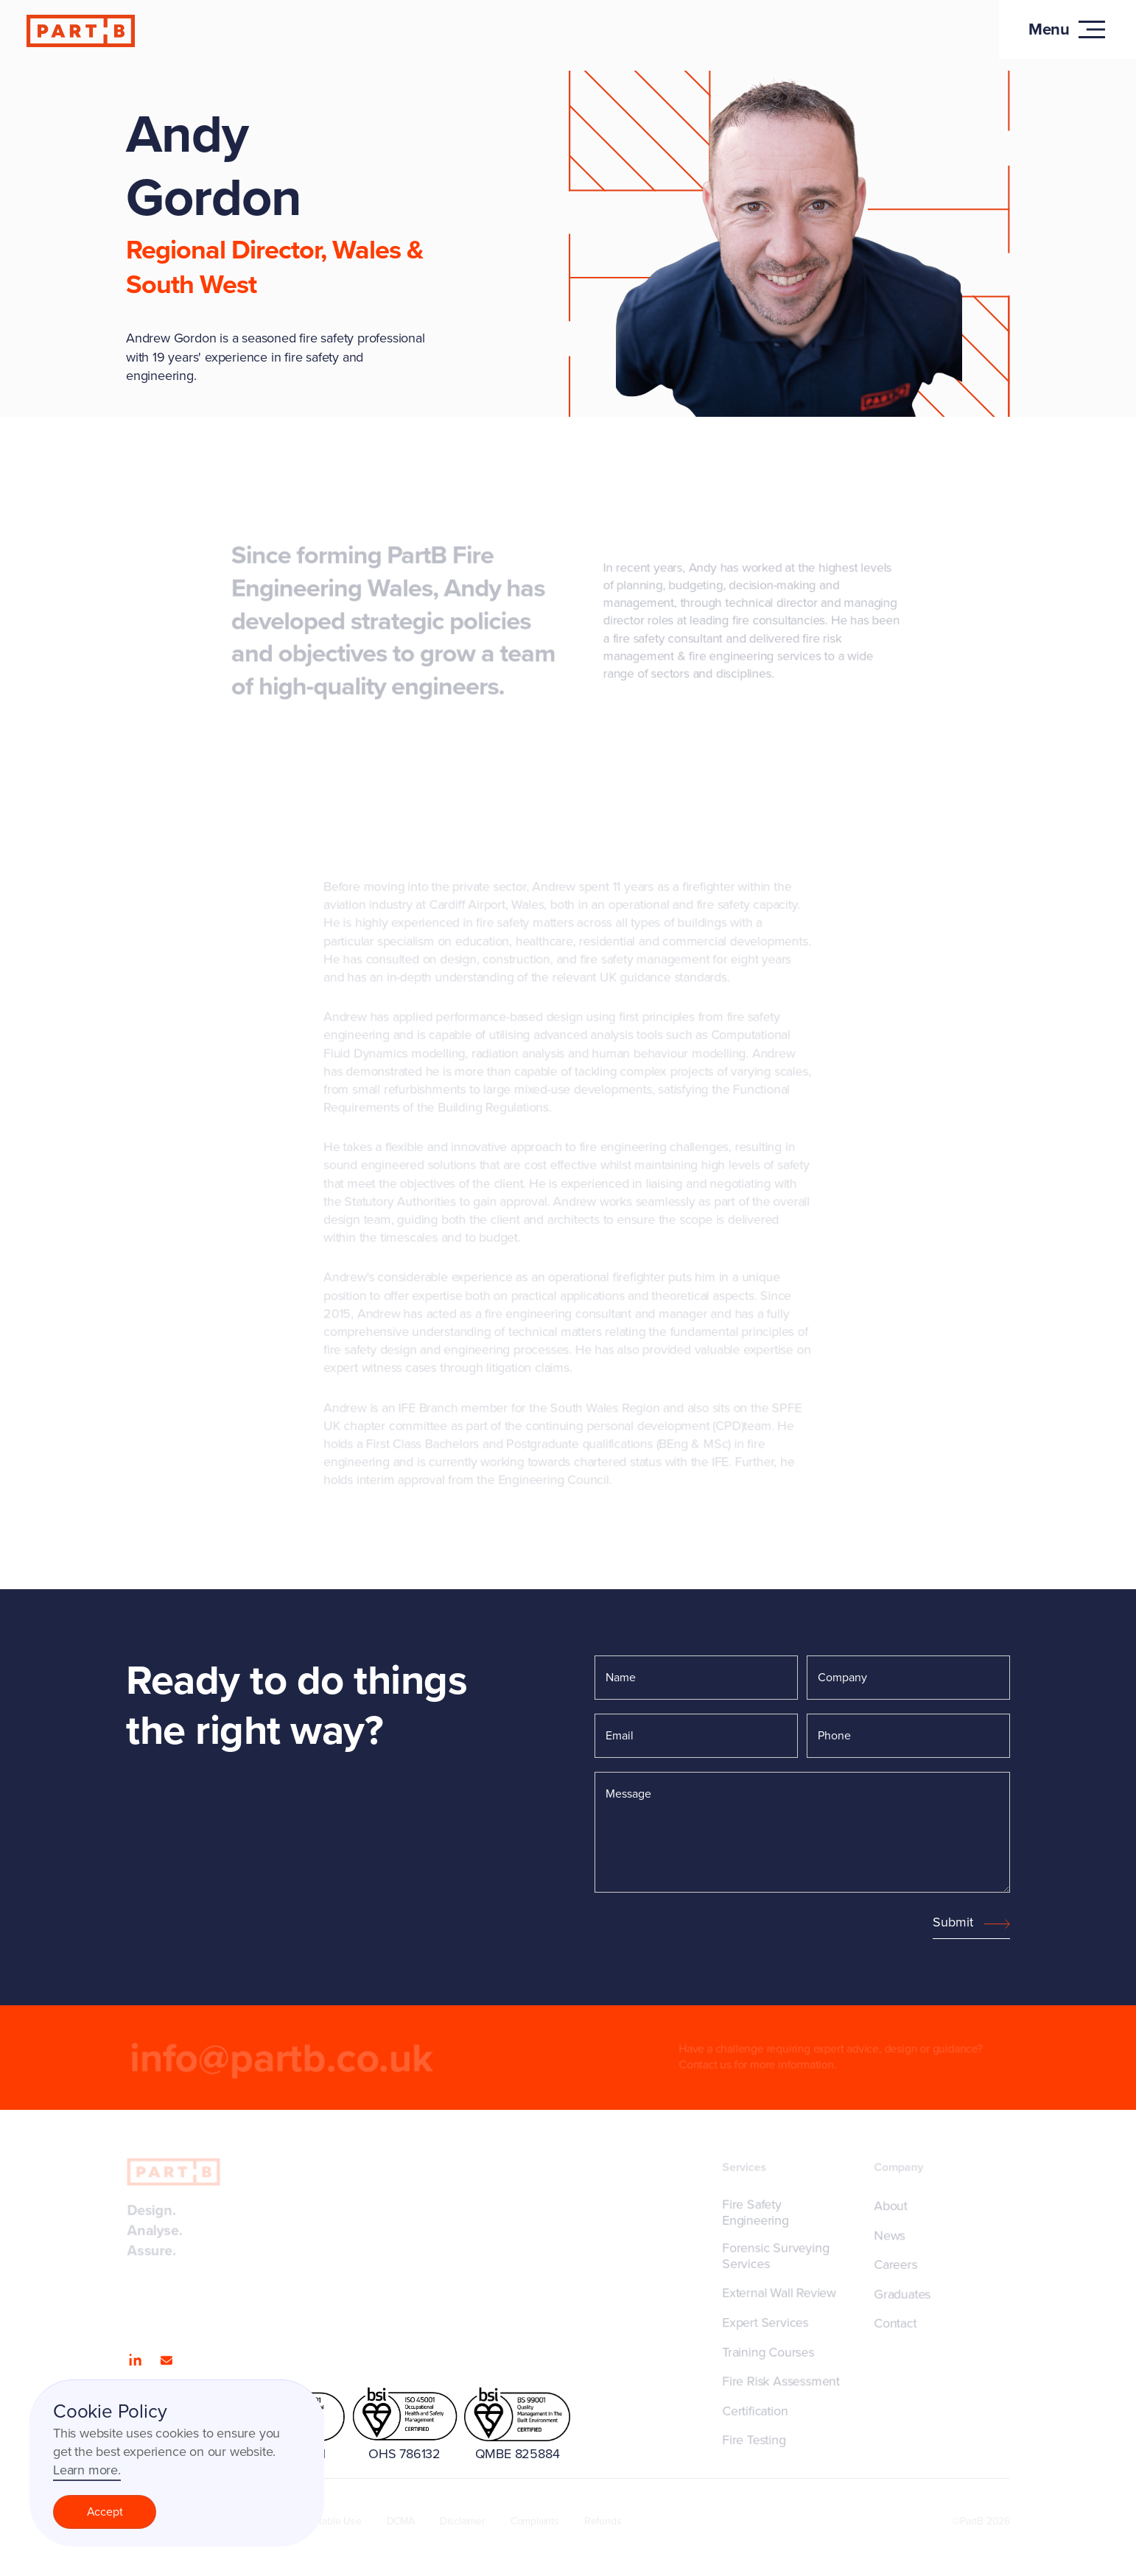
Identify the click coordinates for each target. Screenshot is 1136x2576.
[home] (82, 31)
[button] (1067, 29)
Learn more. (87, 2470)
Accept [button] (105, 2511)
